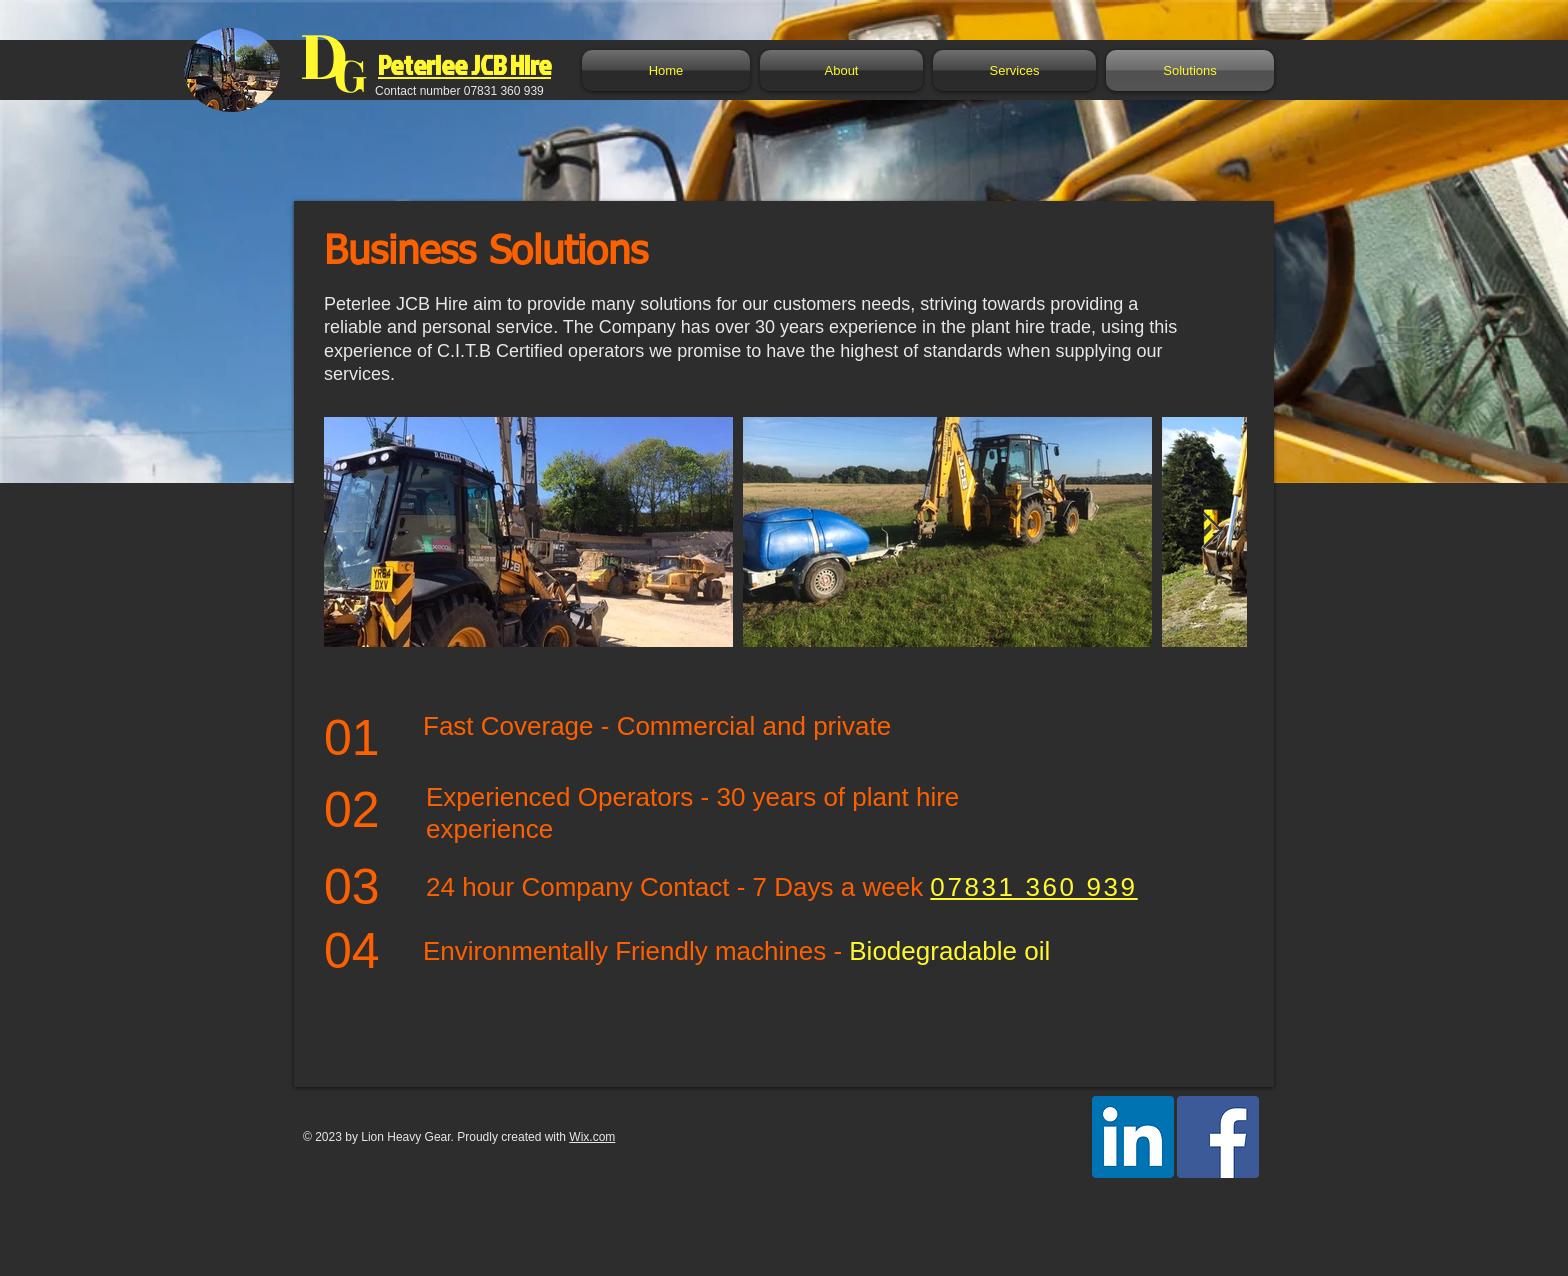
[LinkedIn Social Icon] (1133, 1137)
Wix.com (592, 1137)
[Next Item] (1212, 531)
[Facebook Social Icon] (1218, 1137)
